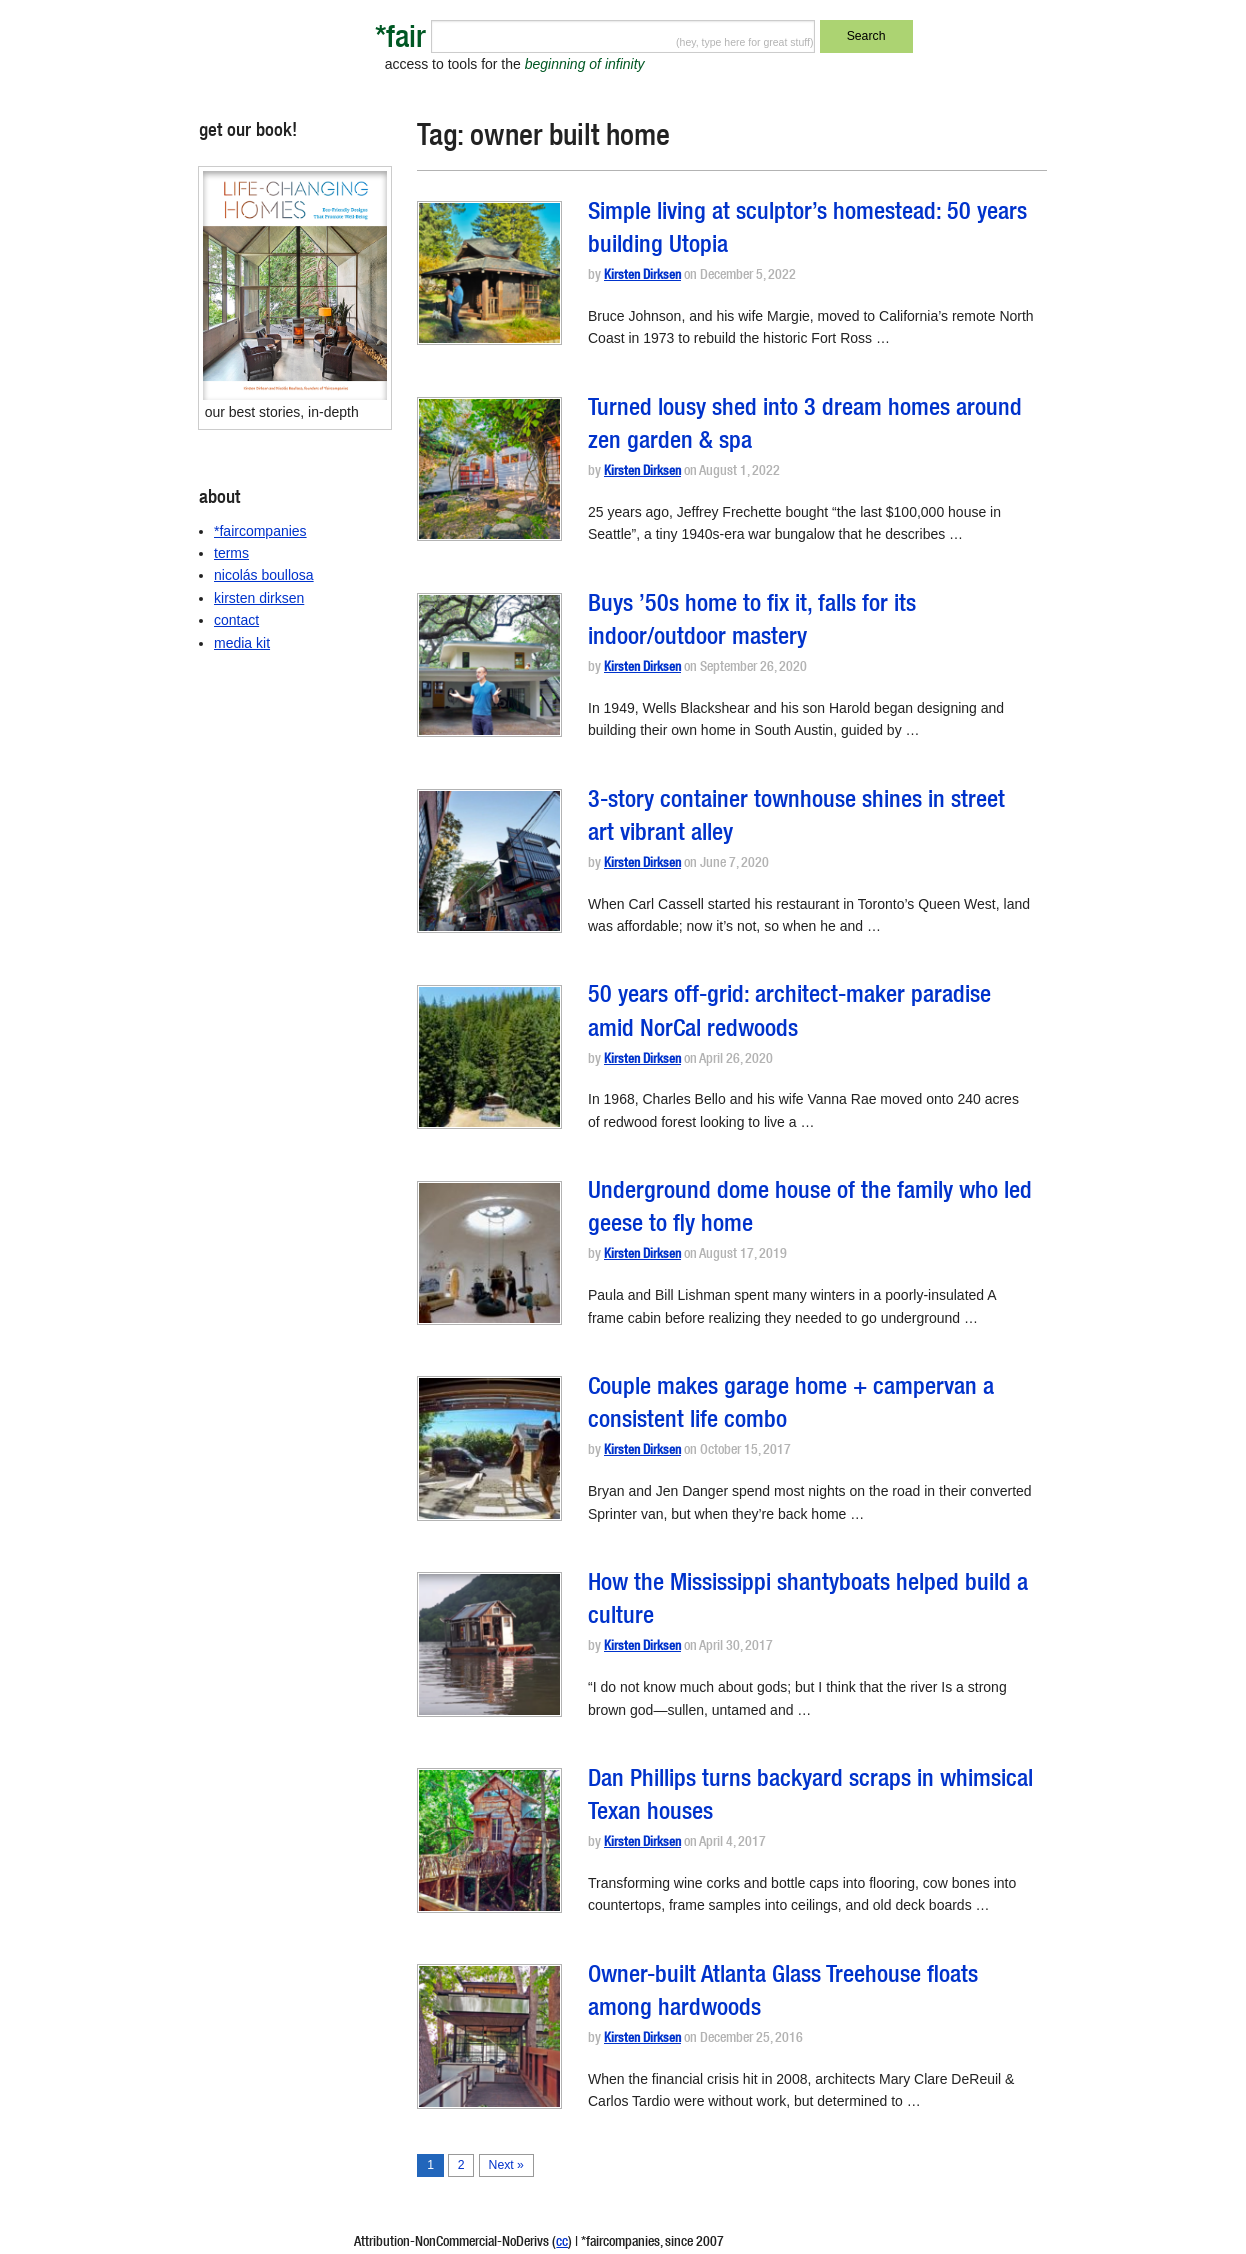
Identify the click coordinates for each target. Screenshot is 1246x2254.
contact (236, 620)
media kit (242, 643)
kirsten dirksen (259, 598)
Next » (506, 2165)
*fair (400, 40)
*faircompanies (260, 531)
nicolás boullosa (264, 575)
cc (562, 2243)
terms (231, 553)
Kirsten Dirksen (642, 276)
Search (866, 36)
